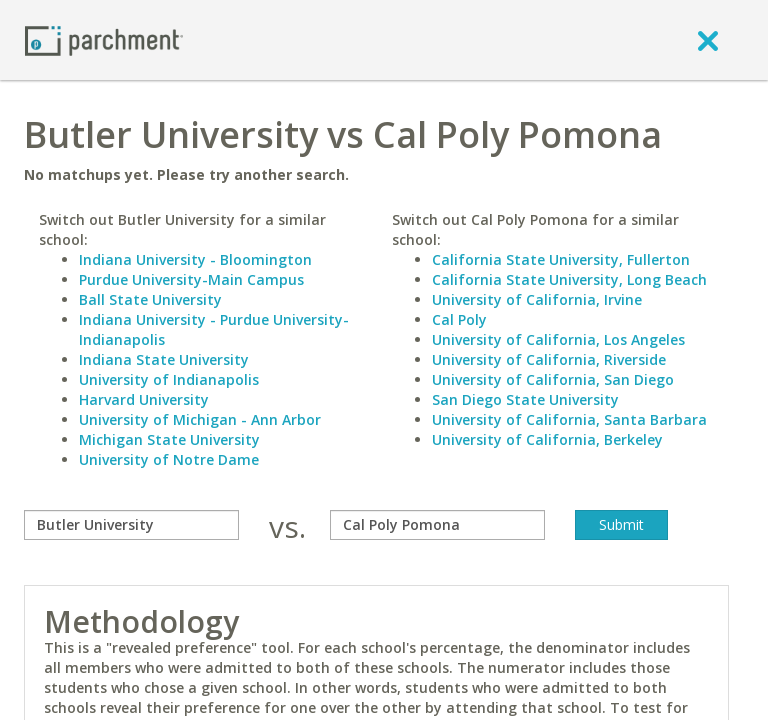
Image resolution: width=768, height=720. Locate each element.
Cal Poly (459, 319)
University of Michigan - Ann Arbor (200, 419)
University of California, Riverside (549, 359)
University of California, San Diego (553, 379)
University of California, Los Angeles (558, 339)
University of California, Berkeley (547, 439)
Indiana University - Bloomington (195, 259)
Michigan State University (169, 439)
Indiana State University (164, 359)
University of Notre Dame (169, 459)
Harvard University (144, 399)
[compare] (131, 525)
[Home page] (104, 39)
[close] (708, 40)
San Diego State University (525, 399)
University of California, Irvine (537, 299)
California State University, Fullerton (561, 259)
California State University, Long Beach (569, 279)
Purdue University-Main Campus (191, 279)
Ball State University (150, 299)
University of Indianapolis (169, 379)
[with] (437, 525)
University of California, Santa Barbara (569, 419)
